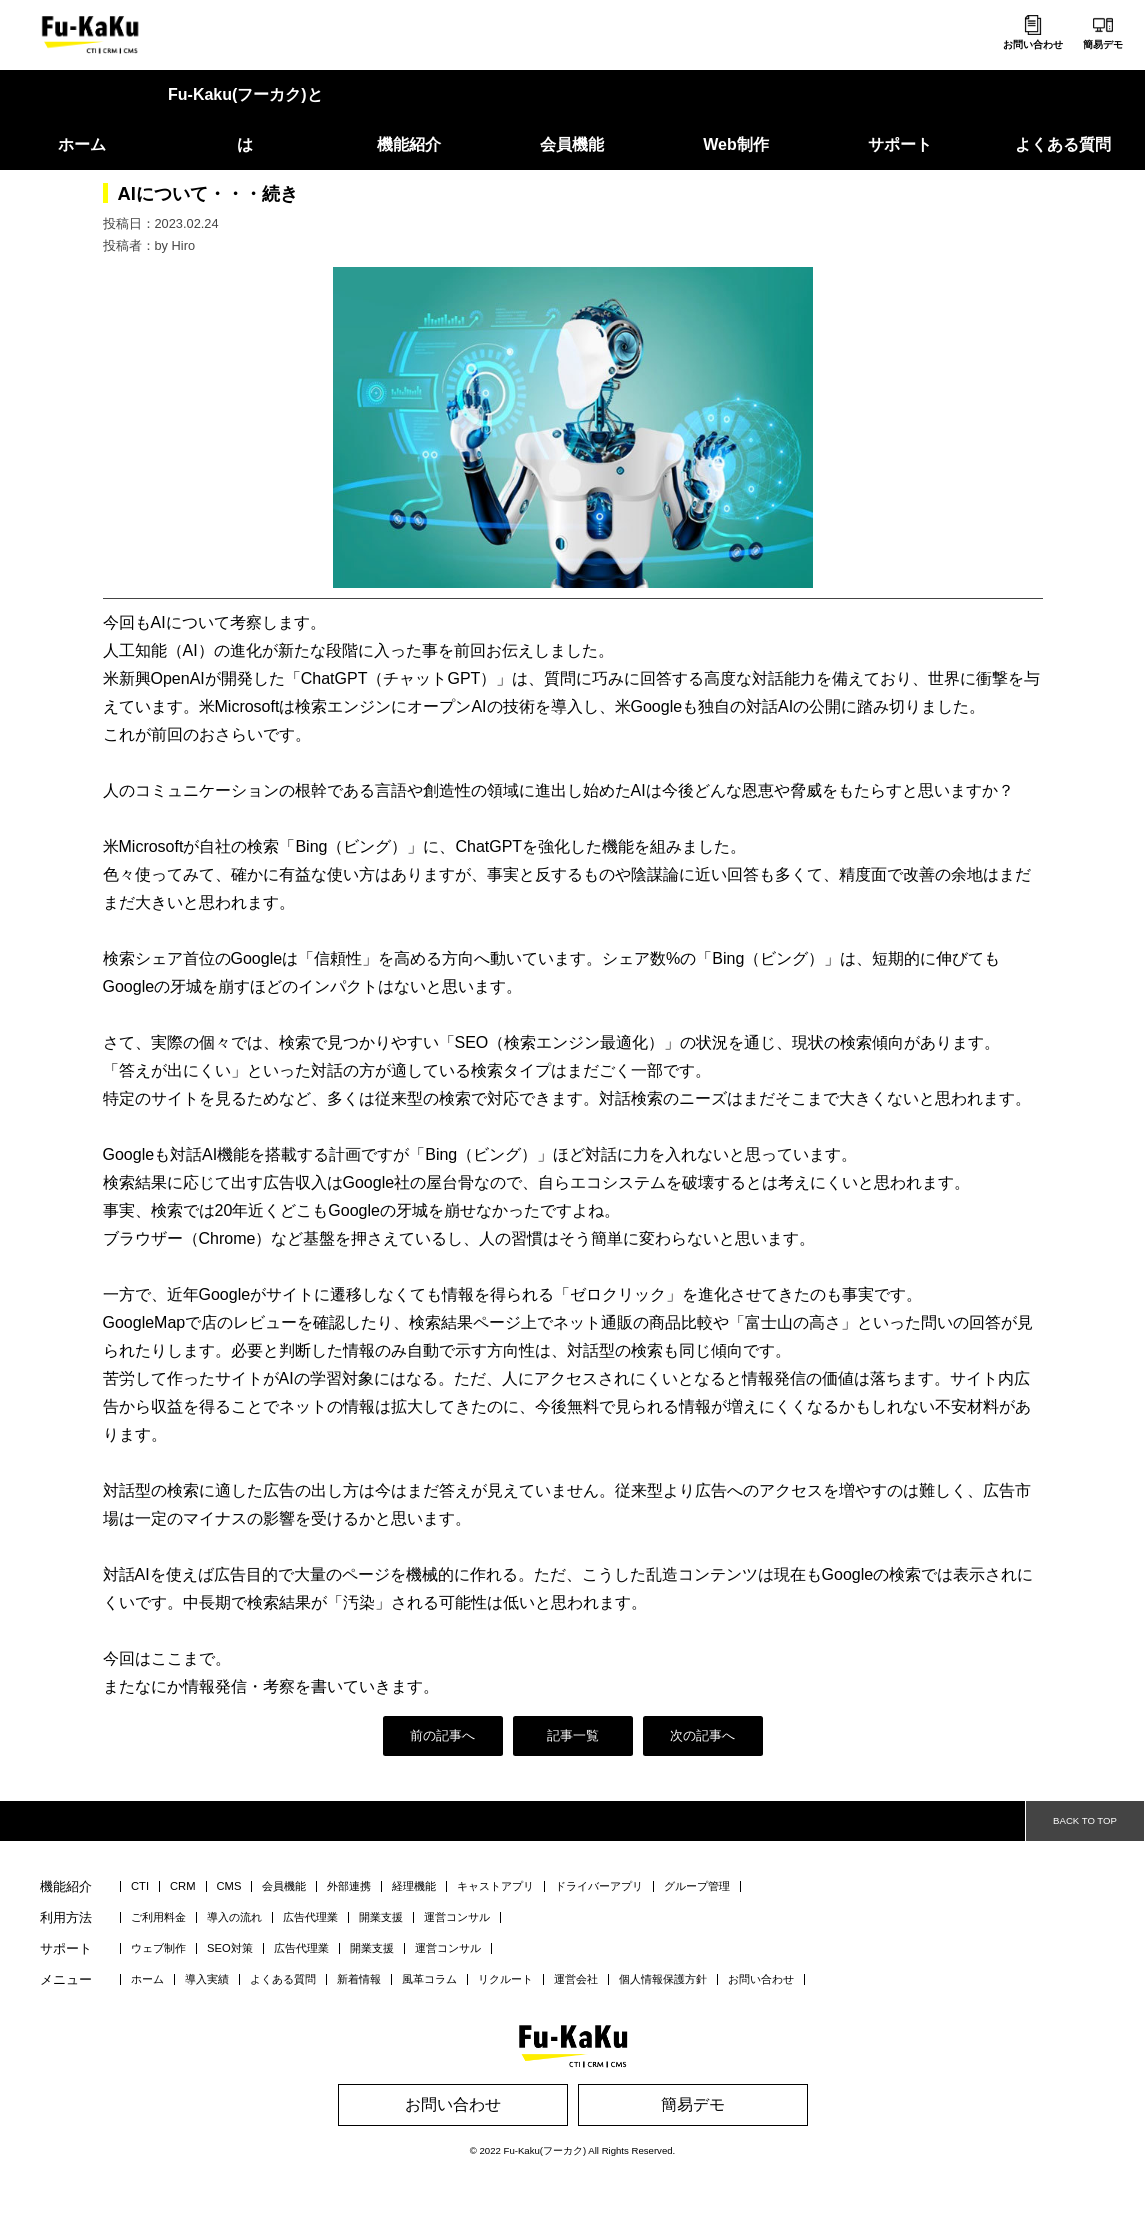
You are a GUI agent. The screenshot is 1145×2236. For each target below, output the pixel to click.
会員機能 (572, 144)
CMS (229, 1886)
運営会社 (576, 1979)
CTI (140, 1886)
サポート (900, 144)
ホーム (82, 144)
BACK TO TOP (1085, 1820)
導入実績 (207, 1979)
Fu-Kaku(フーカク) (545, 2150)
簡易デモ (1103, 44)
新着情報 (359, 1979)
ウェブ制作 (158, 1948)
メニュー (66, 1980)
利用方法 (66, 1918)
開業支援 (381, 1917)
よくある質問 (1063, 144)
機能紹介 (409, 144)
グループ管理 (697, 1886)
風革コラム (429, 1979)
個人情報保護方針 (663, 1979)
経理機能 (414, 1886)
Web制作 (735, 144)
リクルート (505, 1979)
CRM (182, 1886)
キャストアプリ (495, 1886)
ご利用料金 (158, 1917)
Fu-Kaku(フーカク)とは (245, 119)
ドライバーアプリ (599, 1886)
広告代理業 (310, 1917)
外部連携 (349, 1886)
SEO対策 (230, 1948)
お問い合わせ (1033, 44)
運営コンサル (457, 1917)
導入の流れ (234, 1917)
